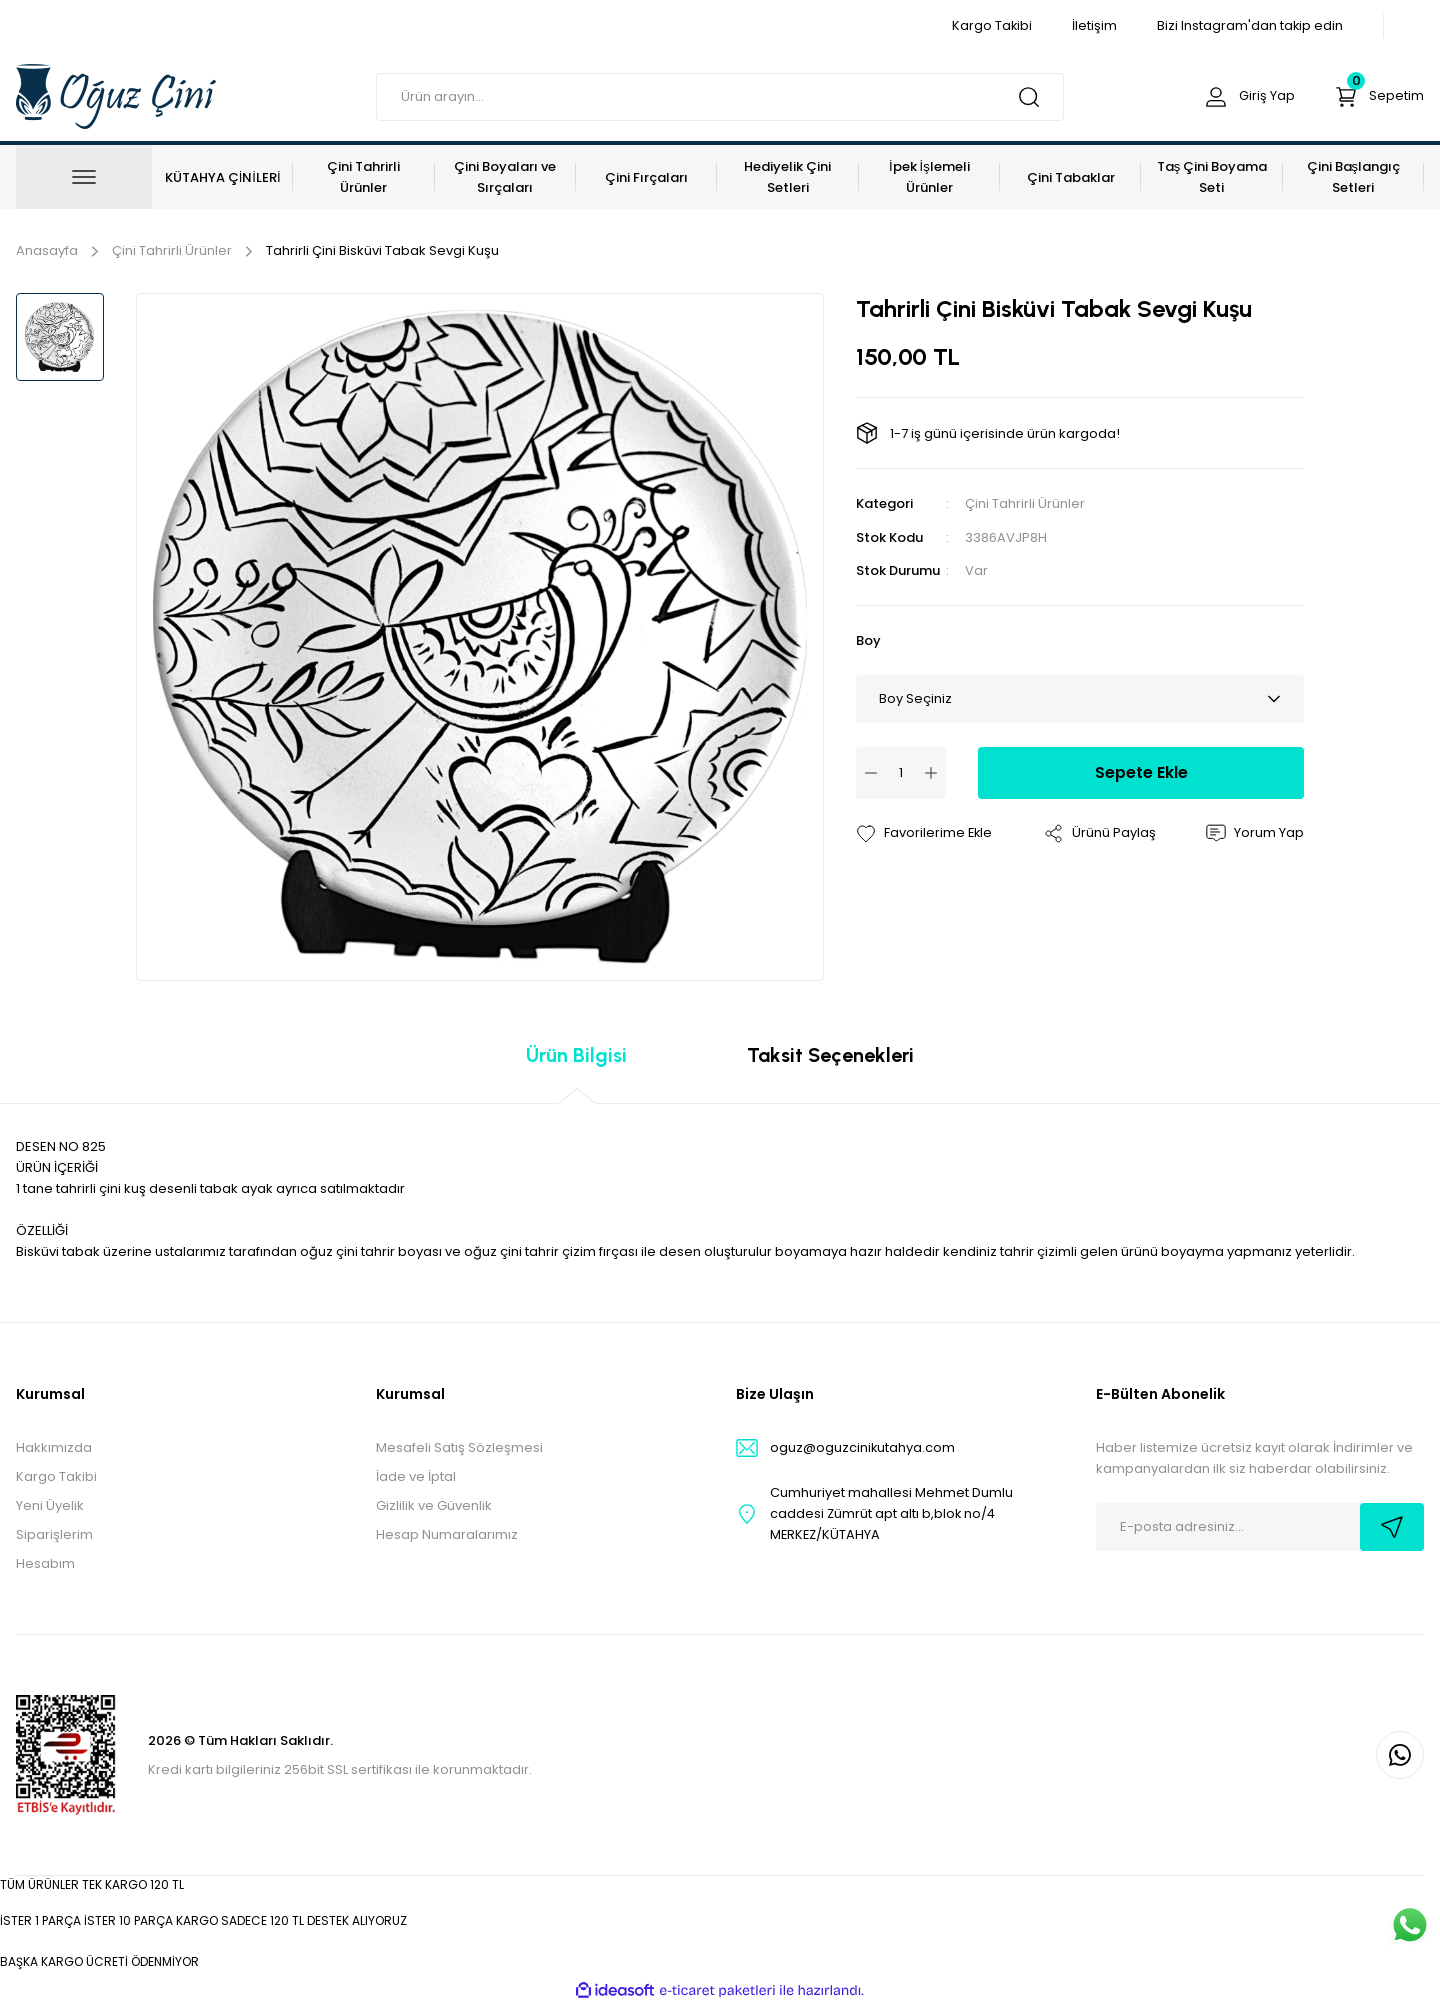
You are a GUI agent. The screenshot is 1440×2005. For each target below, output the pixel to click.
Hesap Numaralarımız (447, 1534)
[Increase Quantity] (931, 772)
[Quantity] (901, 772)
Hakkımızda (54, 1447)
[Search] (720, 97)
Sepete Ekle (1141, 771)
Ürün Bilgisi (576, 1055)
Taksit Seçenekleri (830, 1055)
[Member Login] (1244, 97)
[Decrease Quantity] (871, 772)
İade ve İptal (416, 1476)
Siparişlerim (54, 1534)
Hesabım (45, 1563)
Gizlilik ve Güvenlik (434, 1505)
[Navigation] (84, 177)
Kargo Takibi (56, 1476)
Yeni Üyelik (50, 1505)
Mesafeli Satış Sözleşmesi (459, 1447)
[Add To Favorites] (925, 833)
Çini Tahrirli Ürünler (1025, 503)
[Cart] (1377, 97)
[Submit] (1392, 1527)
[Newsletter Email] (1260, 1527)
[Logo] (116, 95)
